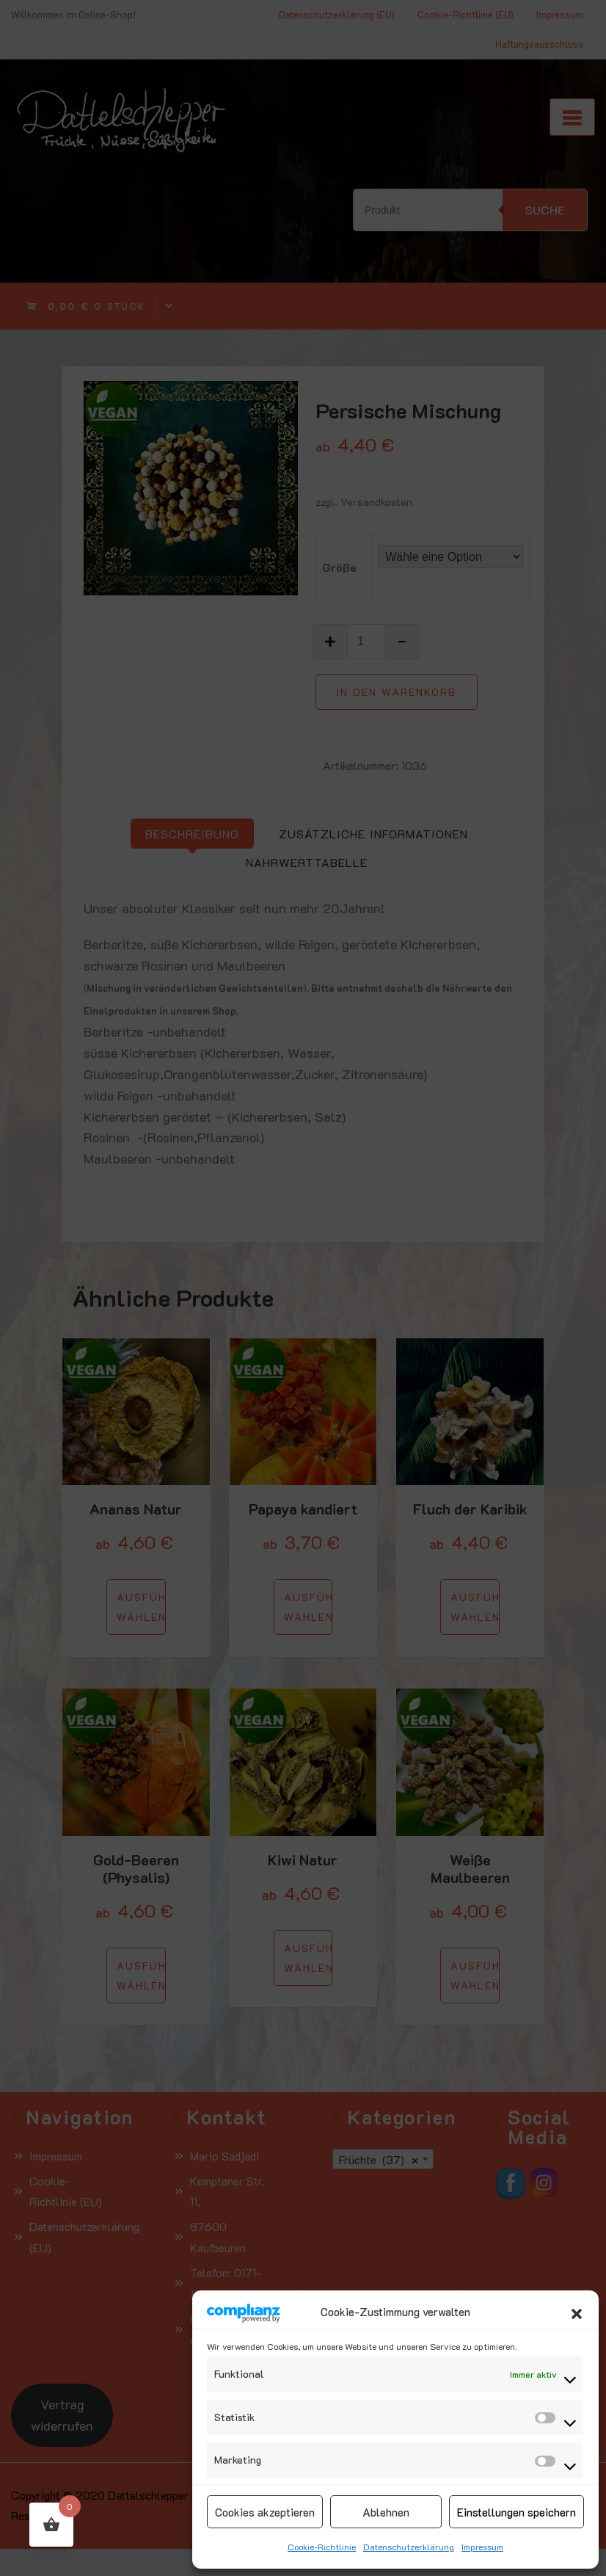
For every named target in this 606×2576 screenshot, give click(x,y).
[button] (576, 2311)
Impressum (482, 2547)
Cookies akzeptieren (265, 2512)
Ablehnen (385, 2512)
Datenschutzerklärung (408, 2547)
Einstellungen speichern (516, 2512)
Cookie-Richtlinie (322, 2547)
